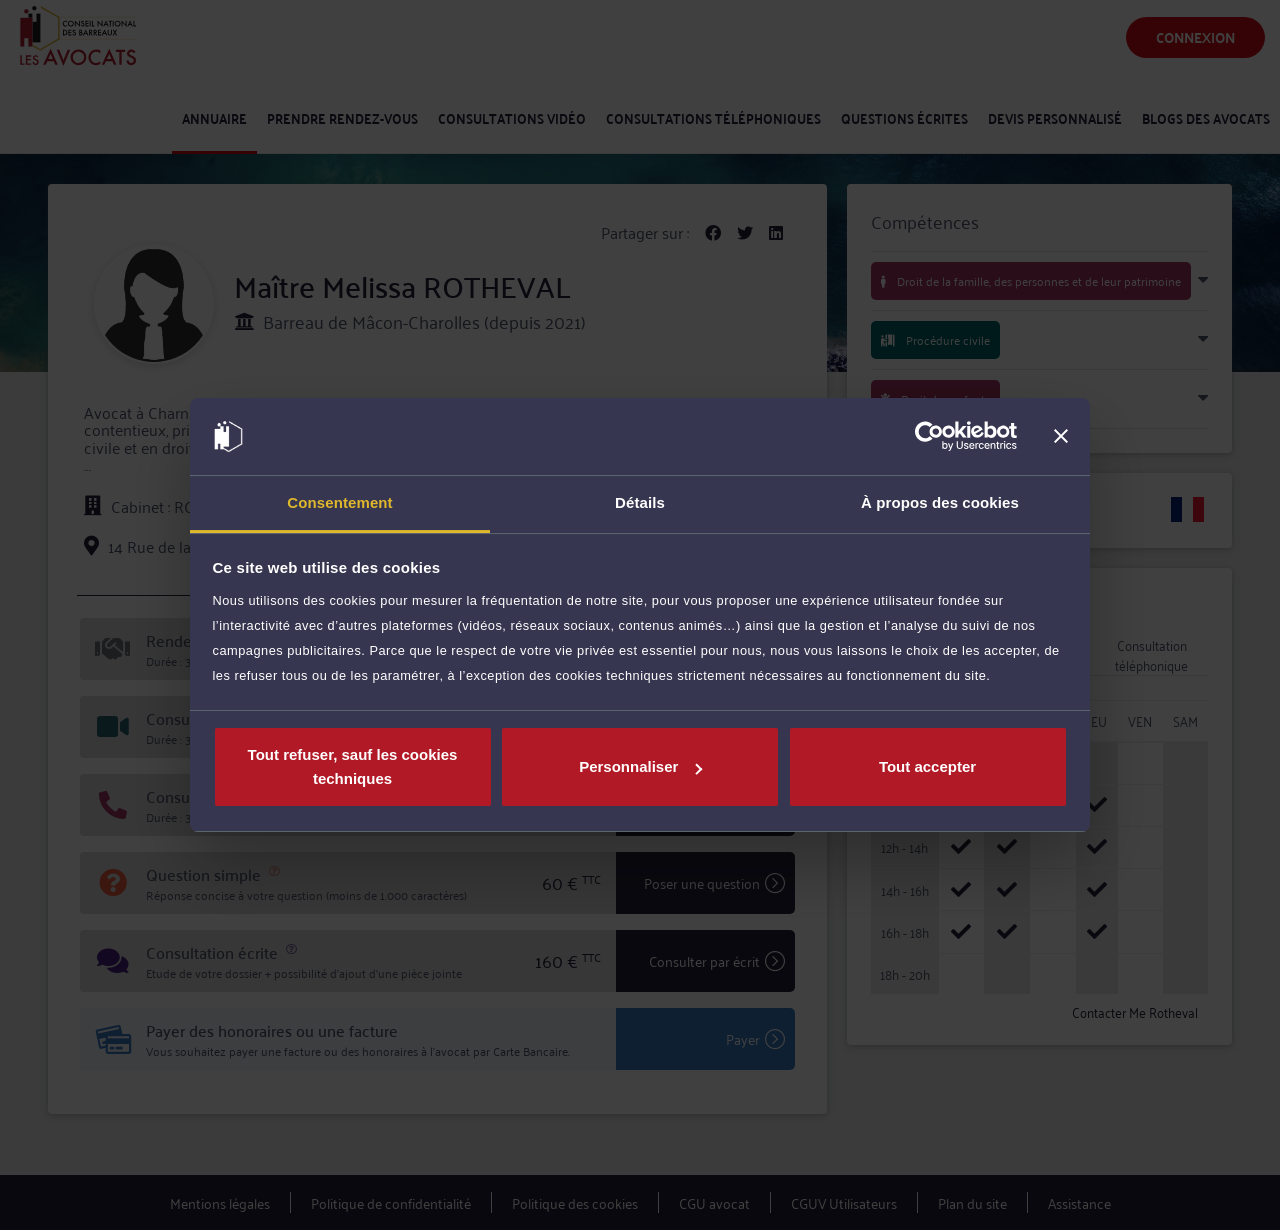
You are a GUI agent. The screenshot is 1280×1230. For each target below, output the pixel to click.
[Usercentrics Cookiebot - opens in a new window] (929, 437)
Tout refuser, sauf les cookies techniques (353, 766)
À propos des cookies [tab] (940, 502)
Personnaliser (640, 766)
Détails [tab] (640, 502)
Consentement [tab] (339, 502)
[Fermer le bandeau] (1061, 437)
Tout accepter (927, 766)
